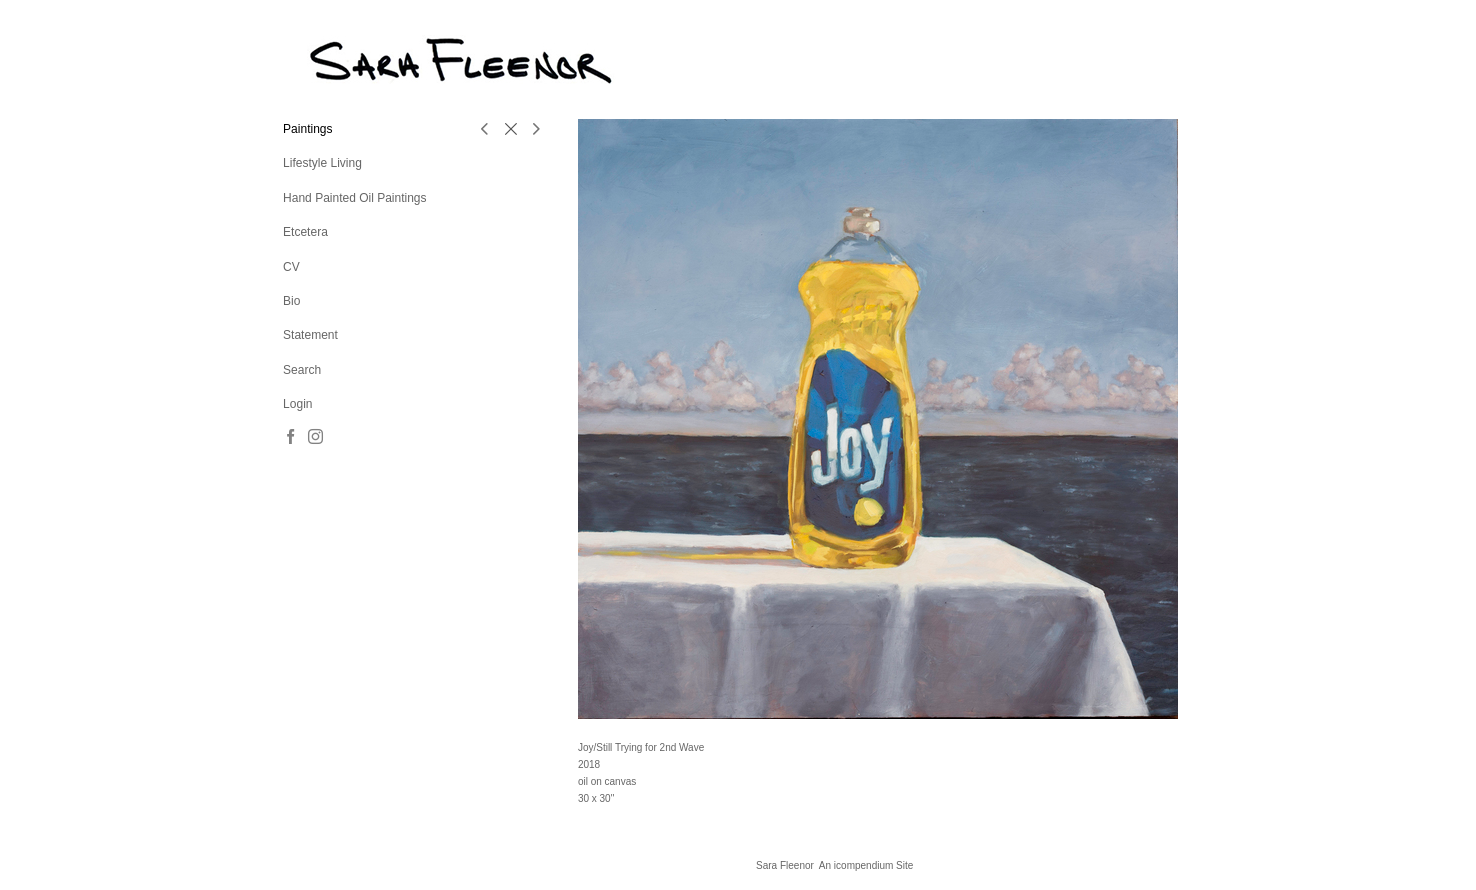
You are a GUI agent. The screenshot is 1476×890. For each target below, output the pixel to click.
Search (302, 370)
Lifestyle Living (322, 163)
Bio (291, 301)
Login (297, 404)
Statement (310, 335)
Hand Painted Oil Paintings (354, 198)
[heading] (333, 59)
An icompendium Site (866, 865)
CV (291, 267)
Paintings (307, 129)
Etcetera (305, 232)
